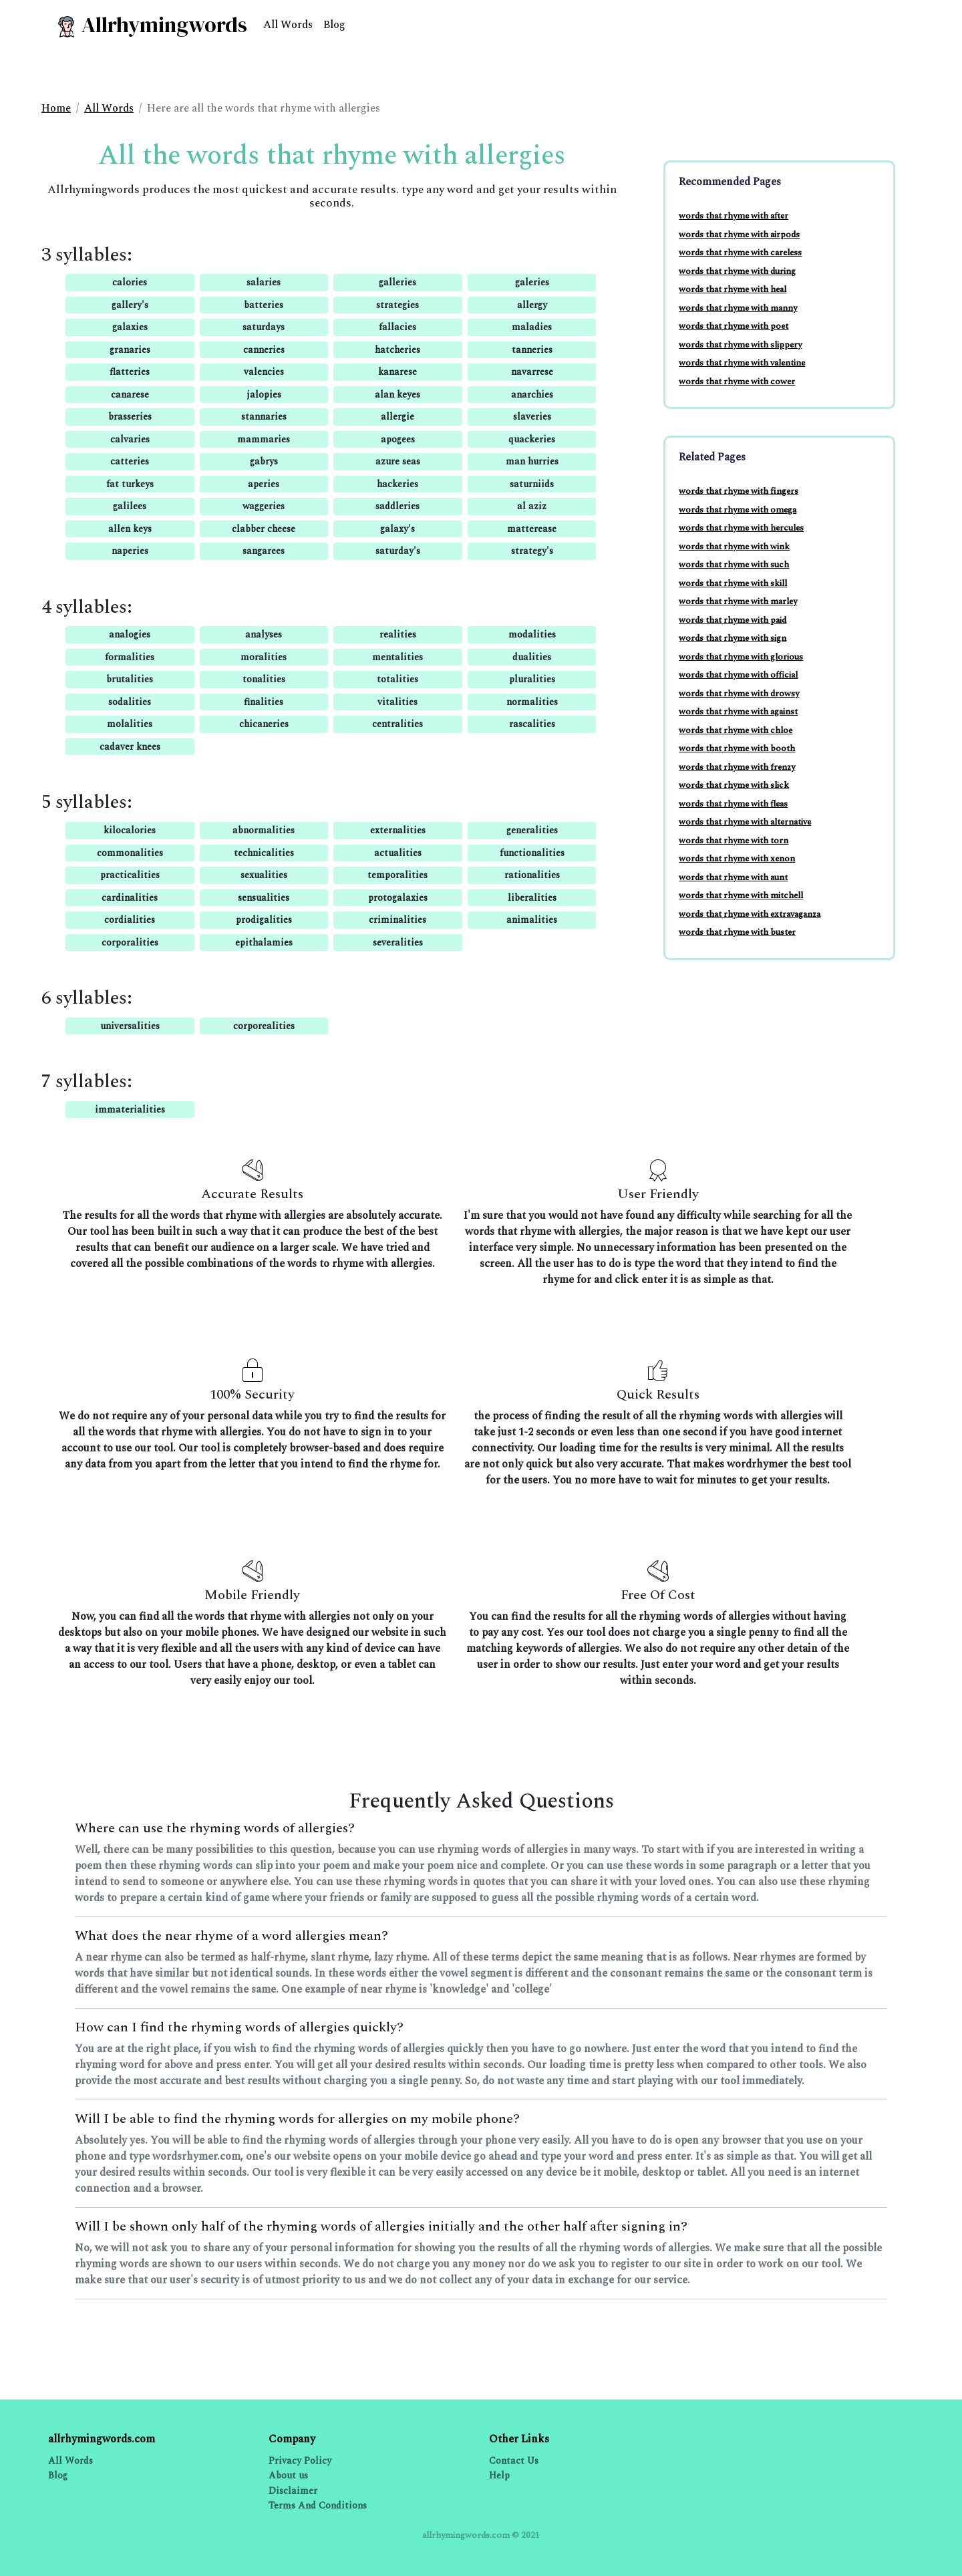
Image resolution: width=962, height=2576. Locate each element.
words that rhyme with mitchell (741, 895)
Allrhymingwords (151, 24)
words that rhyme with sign (732, 638)
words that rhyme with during (737, 271)
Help (499, 2475)
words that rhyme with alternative (745, 822)
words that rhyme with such (734, 564)
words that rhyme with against (738, 711)
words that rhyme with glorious (741, 657)
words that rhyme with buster (737, 932)
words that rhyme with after (733, 216)
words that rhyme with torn (733, 840)
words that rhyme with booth (737, 748)
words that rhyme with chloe (735, 730)
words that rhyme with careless (740, 252)
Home (56, 108)
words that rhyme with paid (732, 620)
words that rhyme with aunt (733, 877)
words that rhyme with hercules (741, 528)
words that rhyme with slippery (740, 344)
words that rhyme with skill (733, 583)
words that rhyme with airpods (739, 234)
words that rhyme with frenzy (737, 767)
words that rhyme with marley (738, 601)
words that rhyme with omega (737, 510)
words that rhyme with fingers (738, 491)
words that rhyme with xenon (737, 858)
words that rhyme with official (738, 675)
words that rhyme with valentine (742, 363)
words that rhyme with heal (732, 289)
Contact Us (513, 2461)
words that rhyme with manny (738, 308)
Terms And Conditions (318, 2505)
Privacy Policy (300, 2461)
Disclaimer (293, 2491)
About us (288, 2475)
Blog (334, 25)
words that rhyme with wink (734, 546)
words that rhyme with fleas (733, 804)
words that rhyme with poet (733, 326)
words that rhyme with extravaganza (749, 914)
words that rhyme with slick (734, 785)
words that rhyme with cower (737, 381)
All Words (288, 25)
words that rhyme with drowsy (739, 693)
